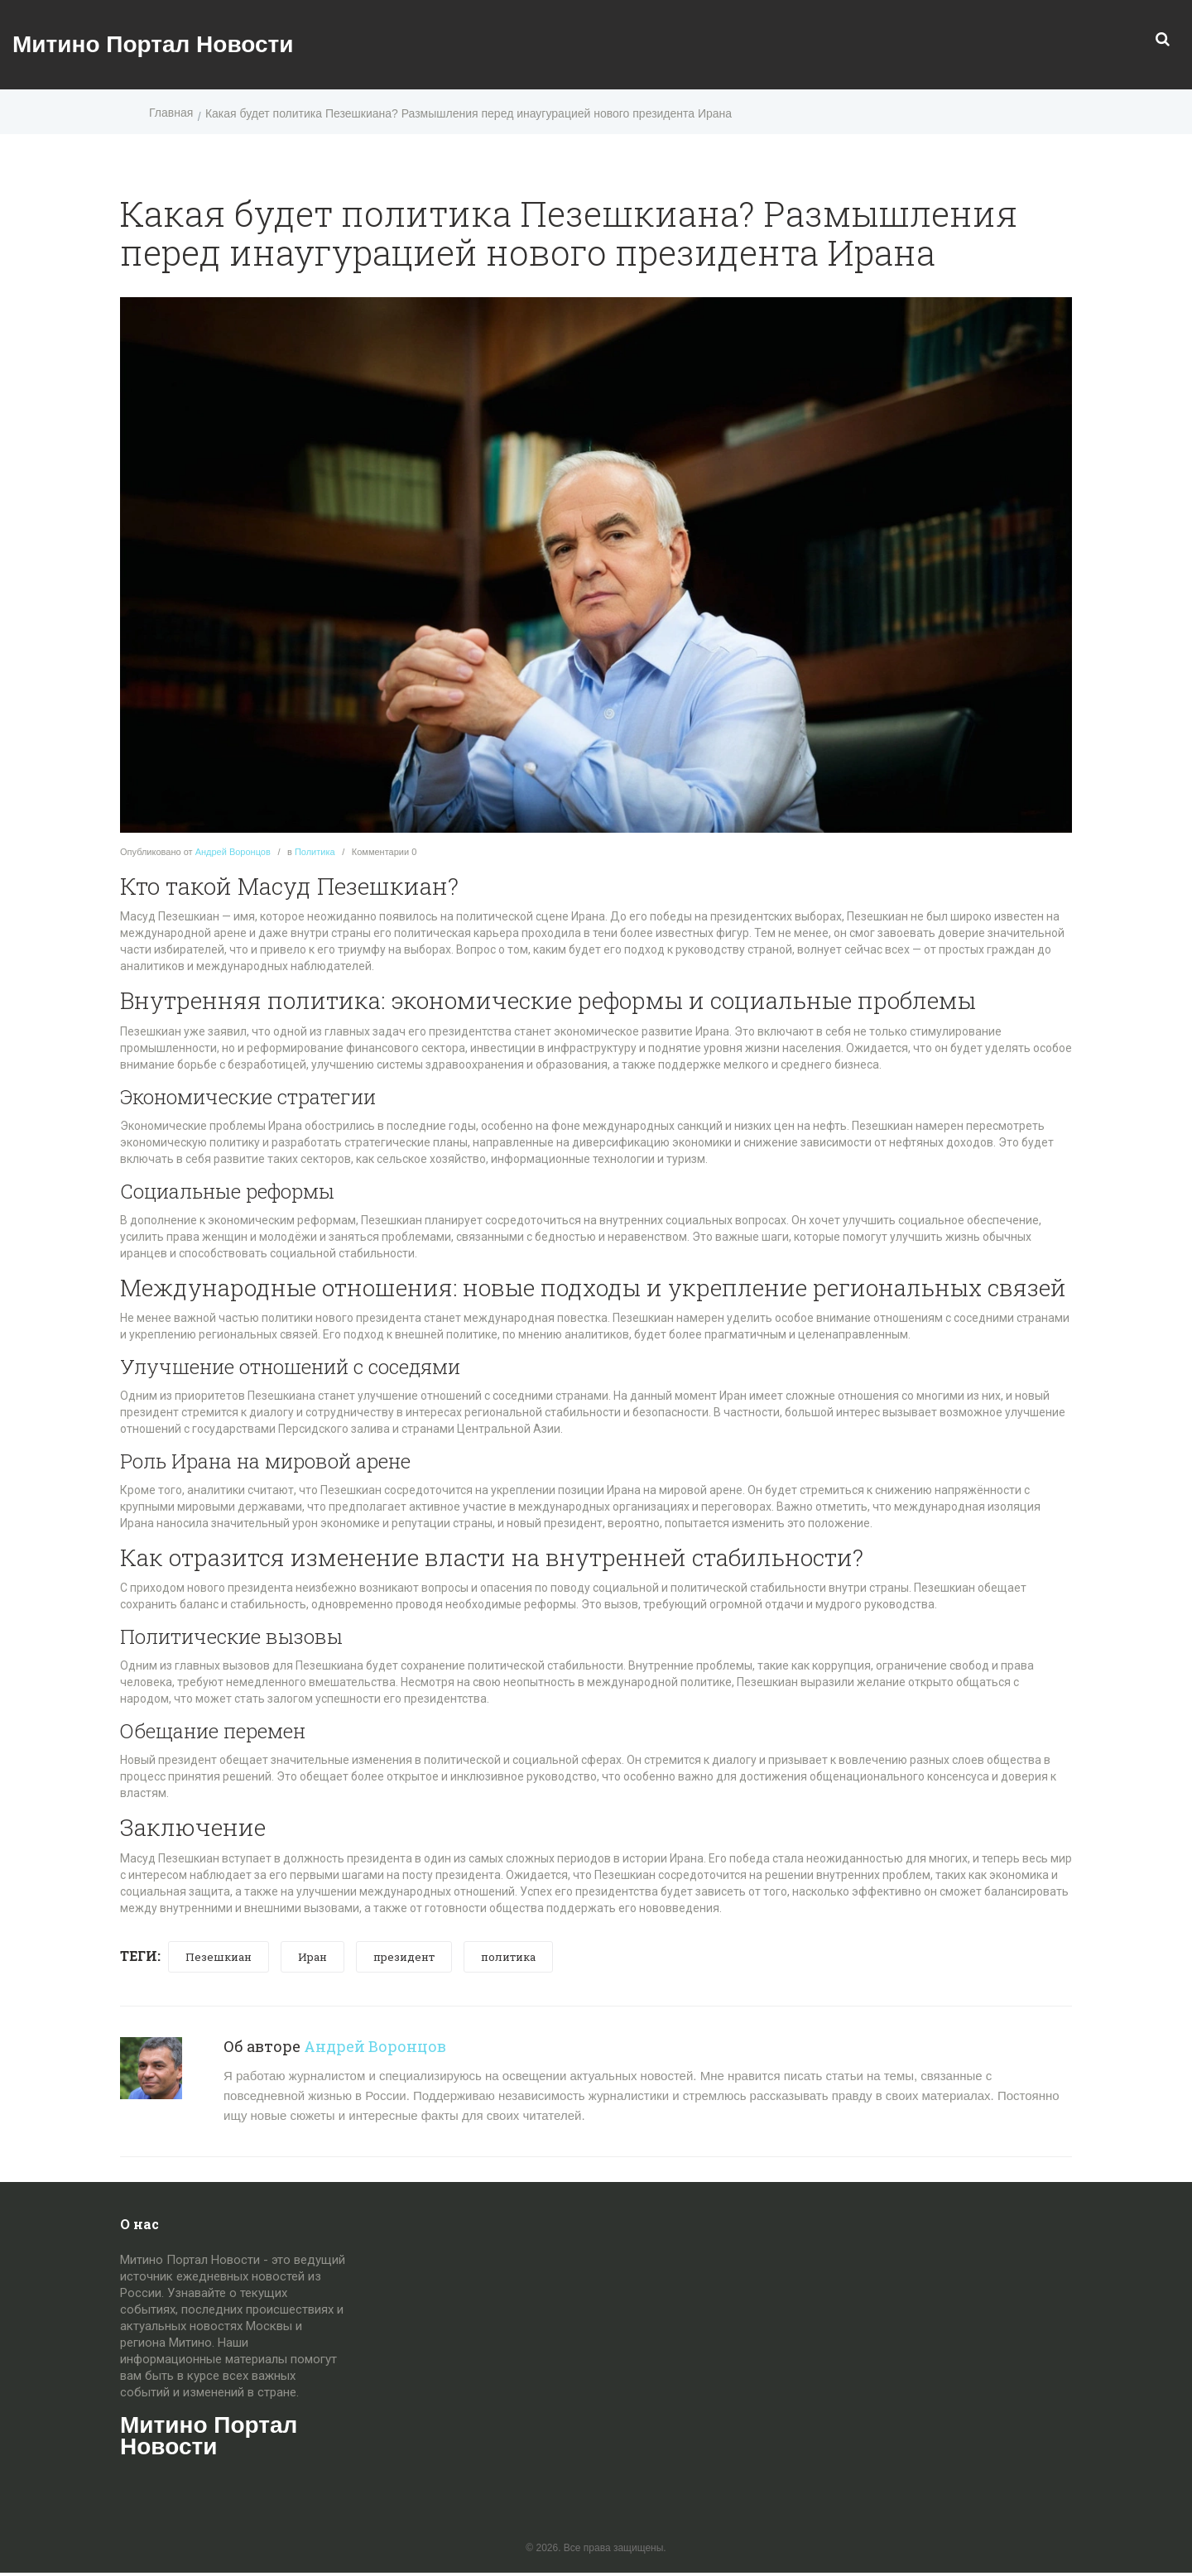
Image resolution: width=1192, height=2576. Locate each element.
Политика (315, 852)
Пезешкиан (218, 1956)
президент (404, 1956)
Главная (171, 113)
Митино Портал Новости (152, 44)
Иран (312, 1956)
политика (508, 1956)
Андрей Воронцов (233, 852)
